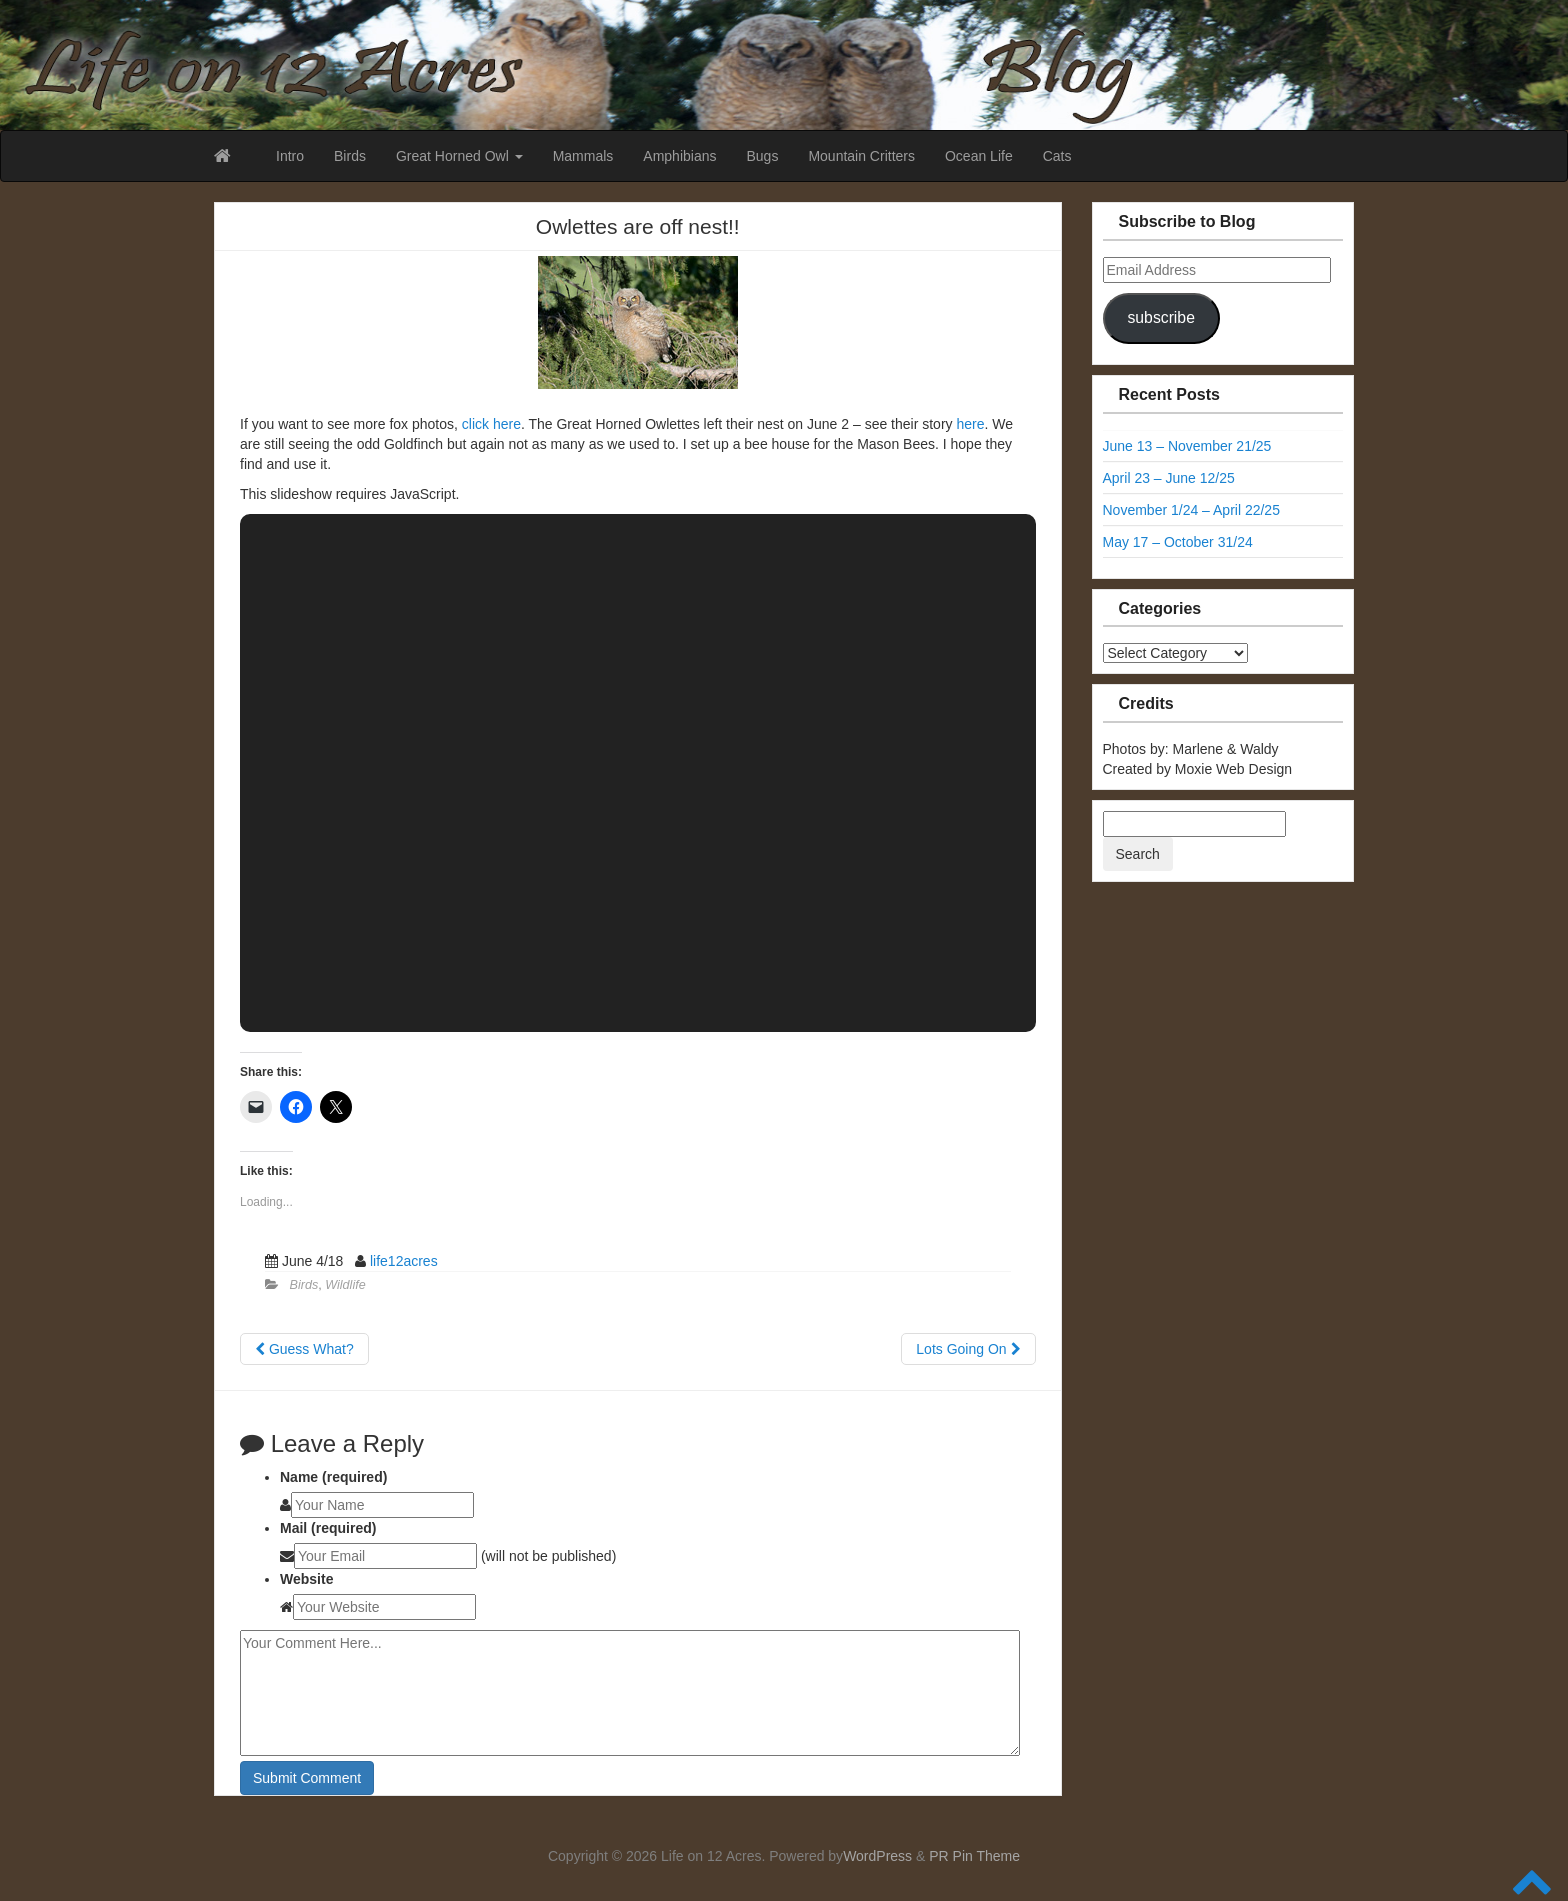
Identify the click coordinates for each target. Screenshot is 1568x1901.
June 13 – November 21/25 (1187, 446)
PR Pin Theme (974, 1856)
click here (491, 424)
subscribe (1160, 317)
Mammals (583, 156)
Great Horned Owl (459, 156)
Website (306, 1579)
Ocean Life (979, 156)
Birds (350, 156)
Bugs (762, 156)
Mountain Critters (861, 156)
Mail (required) (328, 1528)
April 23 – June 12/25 (1169, 478)
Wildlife (345, 1285)
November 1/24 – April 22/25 (1191, 510)
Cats (1057, 156)
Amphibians (679, 156)
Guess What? (304, 1349)
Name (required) (333, 1477)
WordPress (877, 1856)
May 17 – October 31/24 (1178, 542)
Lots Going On (968, 1349)
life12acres (404, 1261)
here (970, 424)
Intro (290, 156)
